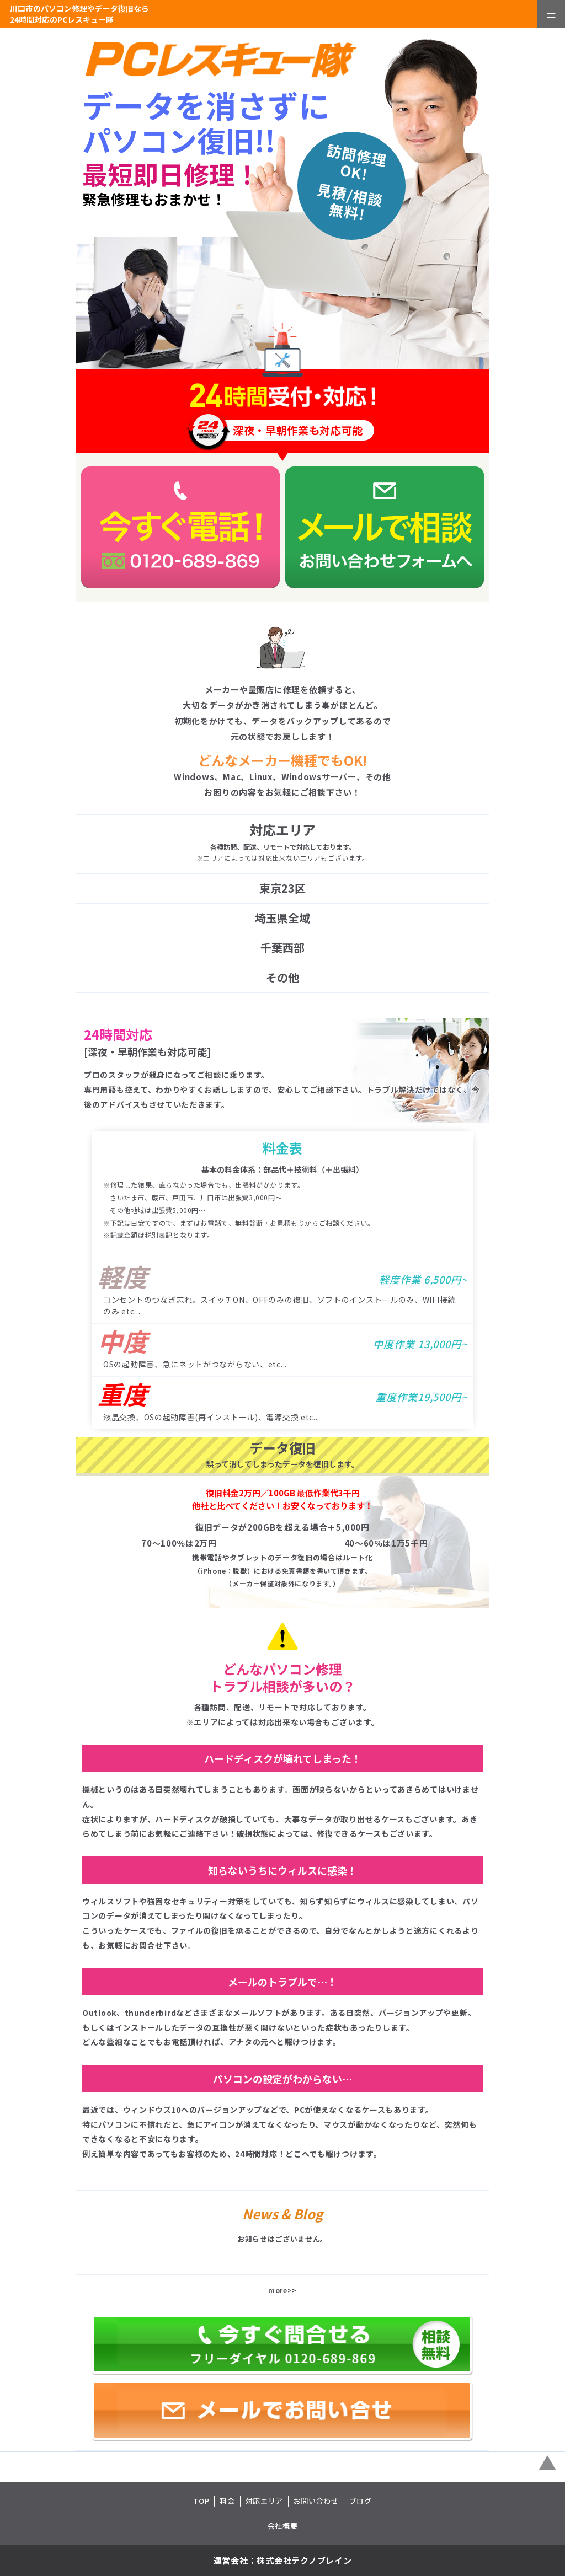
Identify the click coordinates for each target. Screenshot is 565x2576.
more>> (282, 2290)
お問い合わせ (316, 2501)
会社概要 (283, 2525)
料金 (227, 2501)
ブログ (360, 2501)
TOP (201, 2501)
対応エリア (264, 2501)
